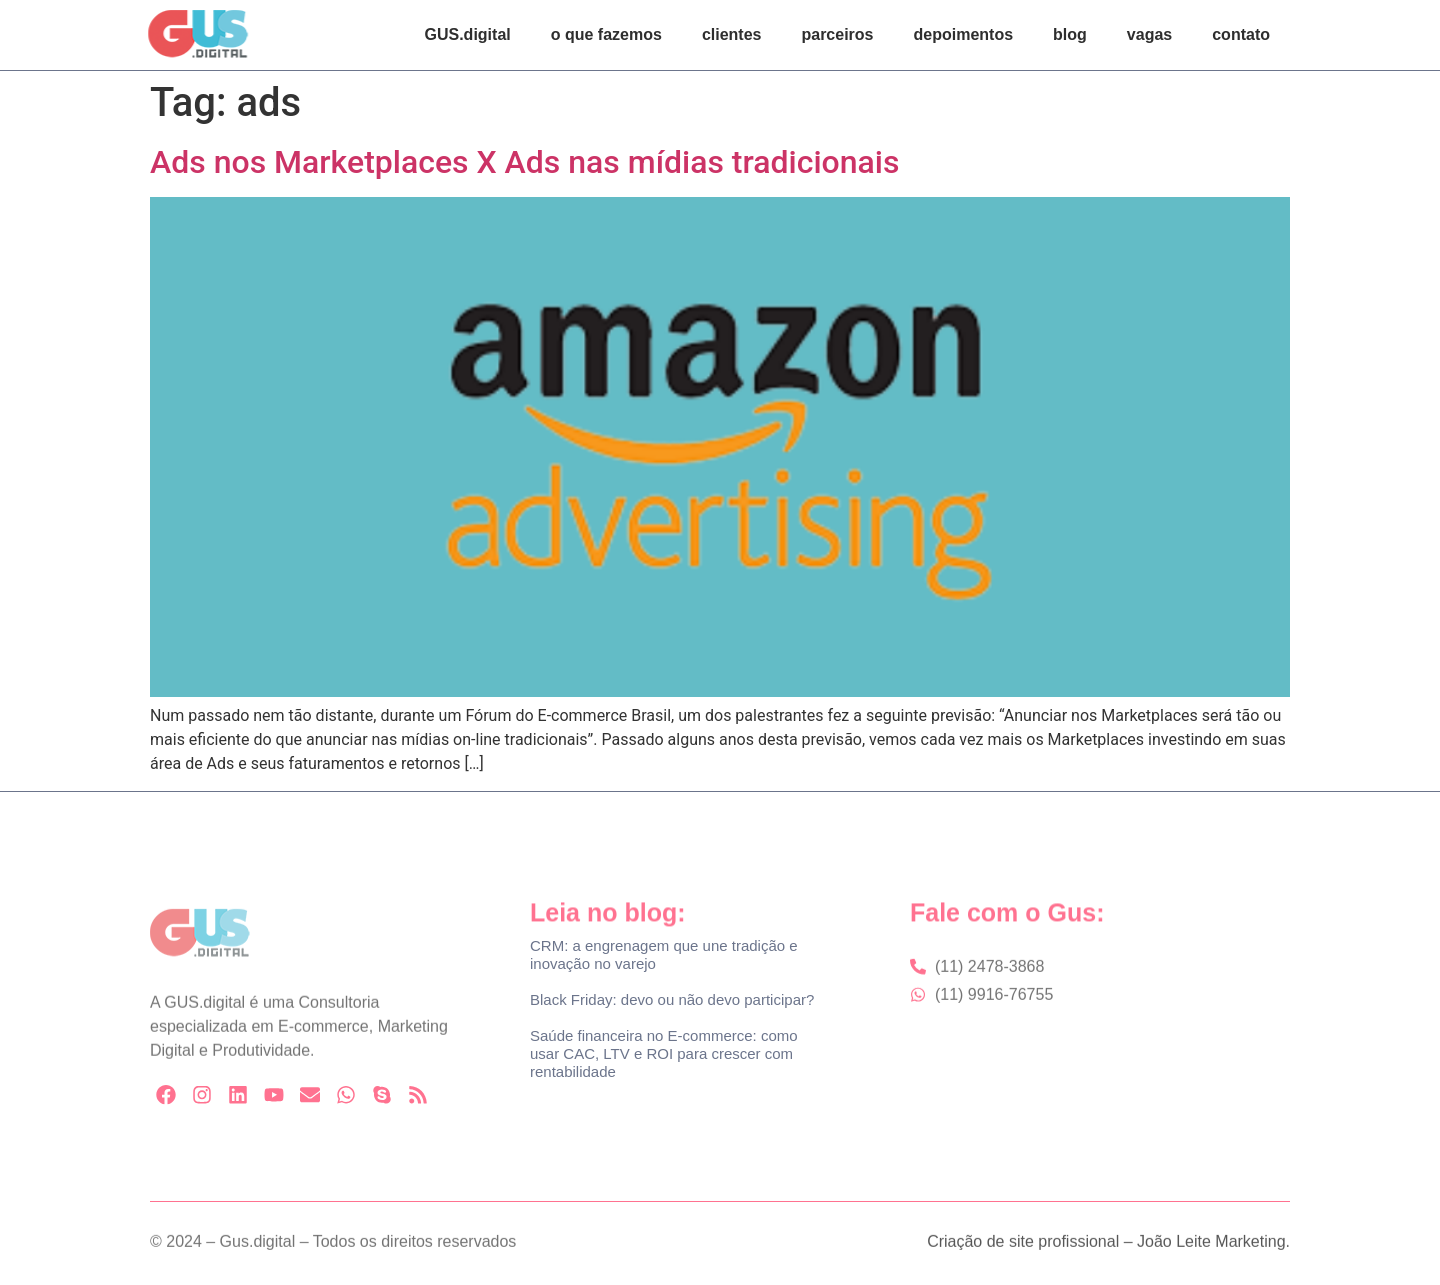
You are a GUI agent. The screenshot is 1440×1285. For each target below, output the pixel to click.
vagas (1149, 34)
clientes (732, 34)
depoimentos (964, 34)
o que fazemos (606, 34)
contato (1241, 34)
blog (1070, 34)
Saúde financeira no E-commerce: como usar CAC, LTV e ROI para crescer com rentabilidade (664, 1053)
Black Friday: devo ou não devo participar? (672, 999)
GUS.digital (468, 34)
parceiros (837, 34)
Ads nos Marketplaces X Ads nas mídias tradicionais (524, 162)
